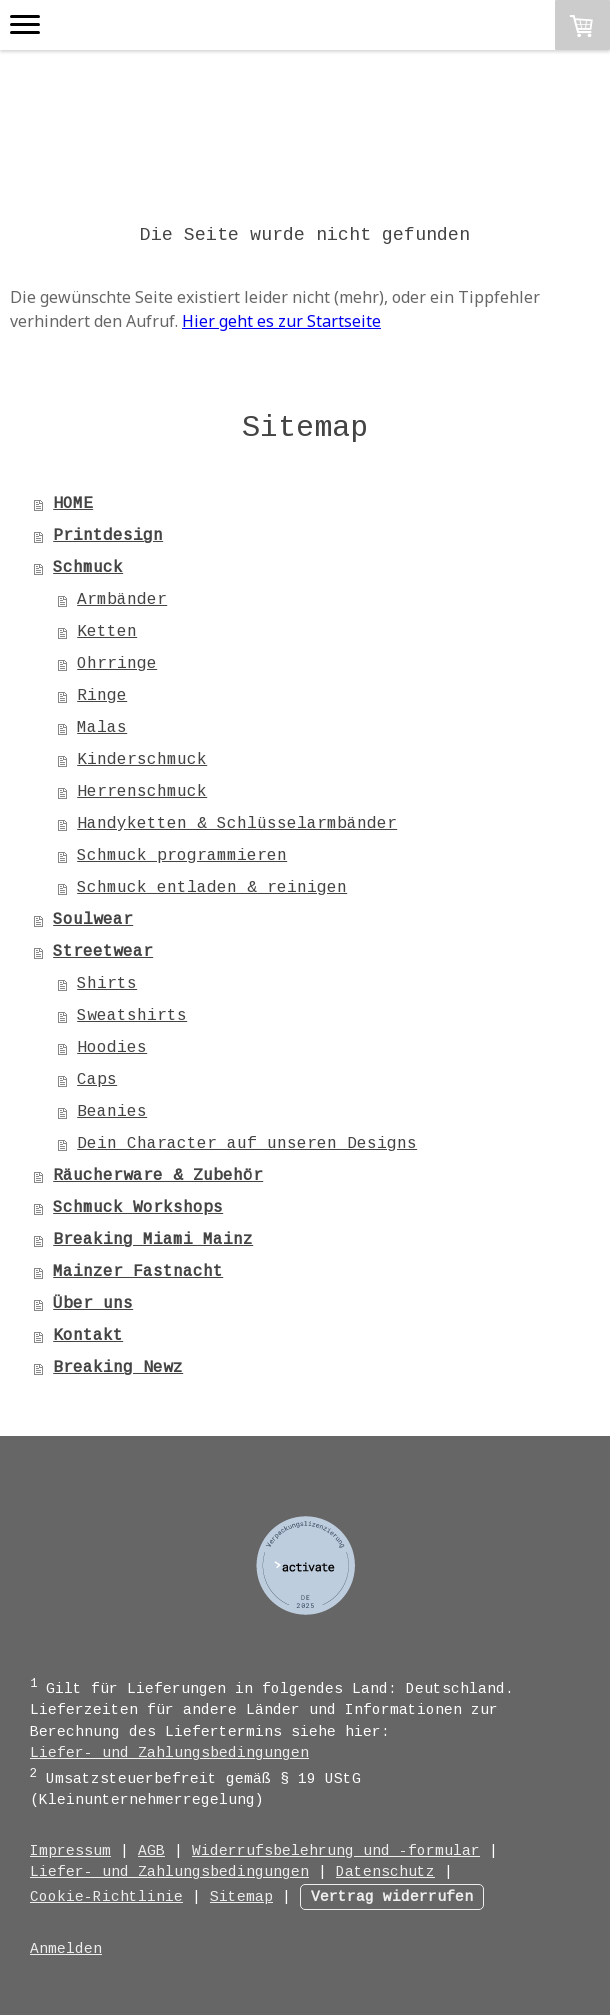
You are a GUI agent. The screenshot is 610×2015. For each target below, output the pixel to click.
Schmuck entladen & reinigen (212, 888)
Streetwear (103, 952)
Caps (97, 1080)
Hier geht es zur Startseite (281, 321)
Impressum (70, 1851)
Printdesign (108, 536)
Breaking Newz (118, 1368)
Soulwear (93, 920)
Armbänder (122, 600)
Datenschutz (385, 1872)
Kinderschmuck (142, 760)
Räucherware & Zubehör (158, 1176)
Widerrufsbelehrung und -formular (336, 1851)
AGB (151, 1851)
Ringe (102, 696)
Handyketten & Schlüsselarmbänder (237, 824)
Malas (102, 728)
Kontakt (88, 1336)
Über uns (93, 1304)
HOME (73, 504)
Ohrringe (117, 664)
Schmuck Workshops (138, 1208)
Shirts (107, 984)
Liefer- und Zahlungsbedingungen (169, 1753)
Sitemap (241, 1897)
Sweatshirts (132, 1016)
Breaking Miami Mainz (153, 1240)
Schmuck (88, 568)
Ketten (107, 632)
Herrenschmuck (142, 792)
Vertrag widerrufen (392, 1897)
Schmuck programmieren (182, 856)
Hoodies (112, 1048)
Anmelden (66, 1949)
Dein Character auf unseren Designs (247, 1144)
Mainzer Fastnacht (138, 1272)
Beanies (112, 1112)
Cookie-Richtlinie (106, 1897)
